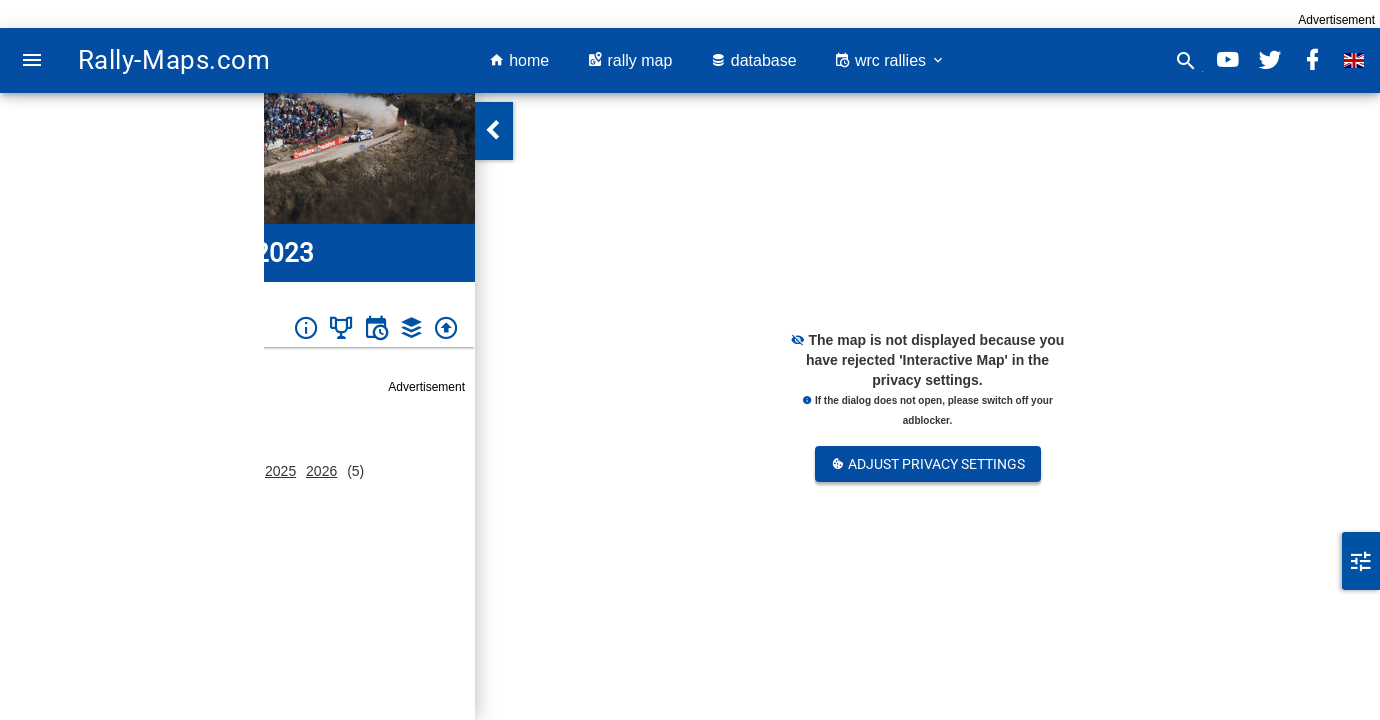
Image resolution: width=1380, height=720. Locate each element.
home (519, 60)
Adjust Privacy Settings (928, 464)
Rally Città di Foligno (162, 295)
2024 (239, 471)
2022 (157, 471)
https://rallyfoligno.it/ (197, 626)
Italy (82, 295)
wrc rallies (890, 60)
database (753, 60)
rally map (629, 60)
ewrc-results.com (188, 688)
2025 (280, 471)
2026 (321, 471)
